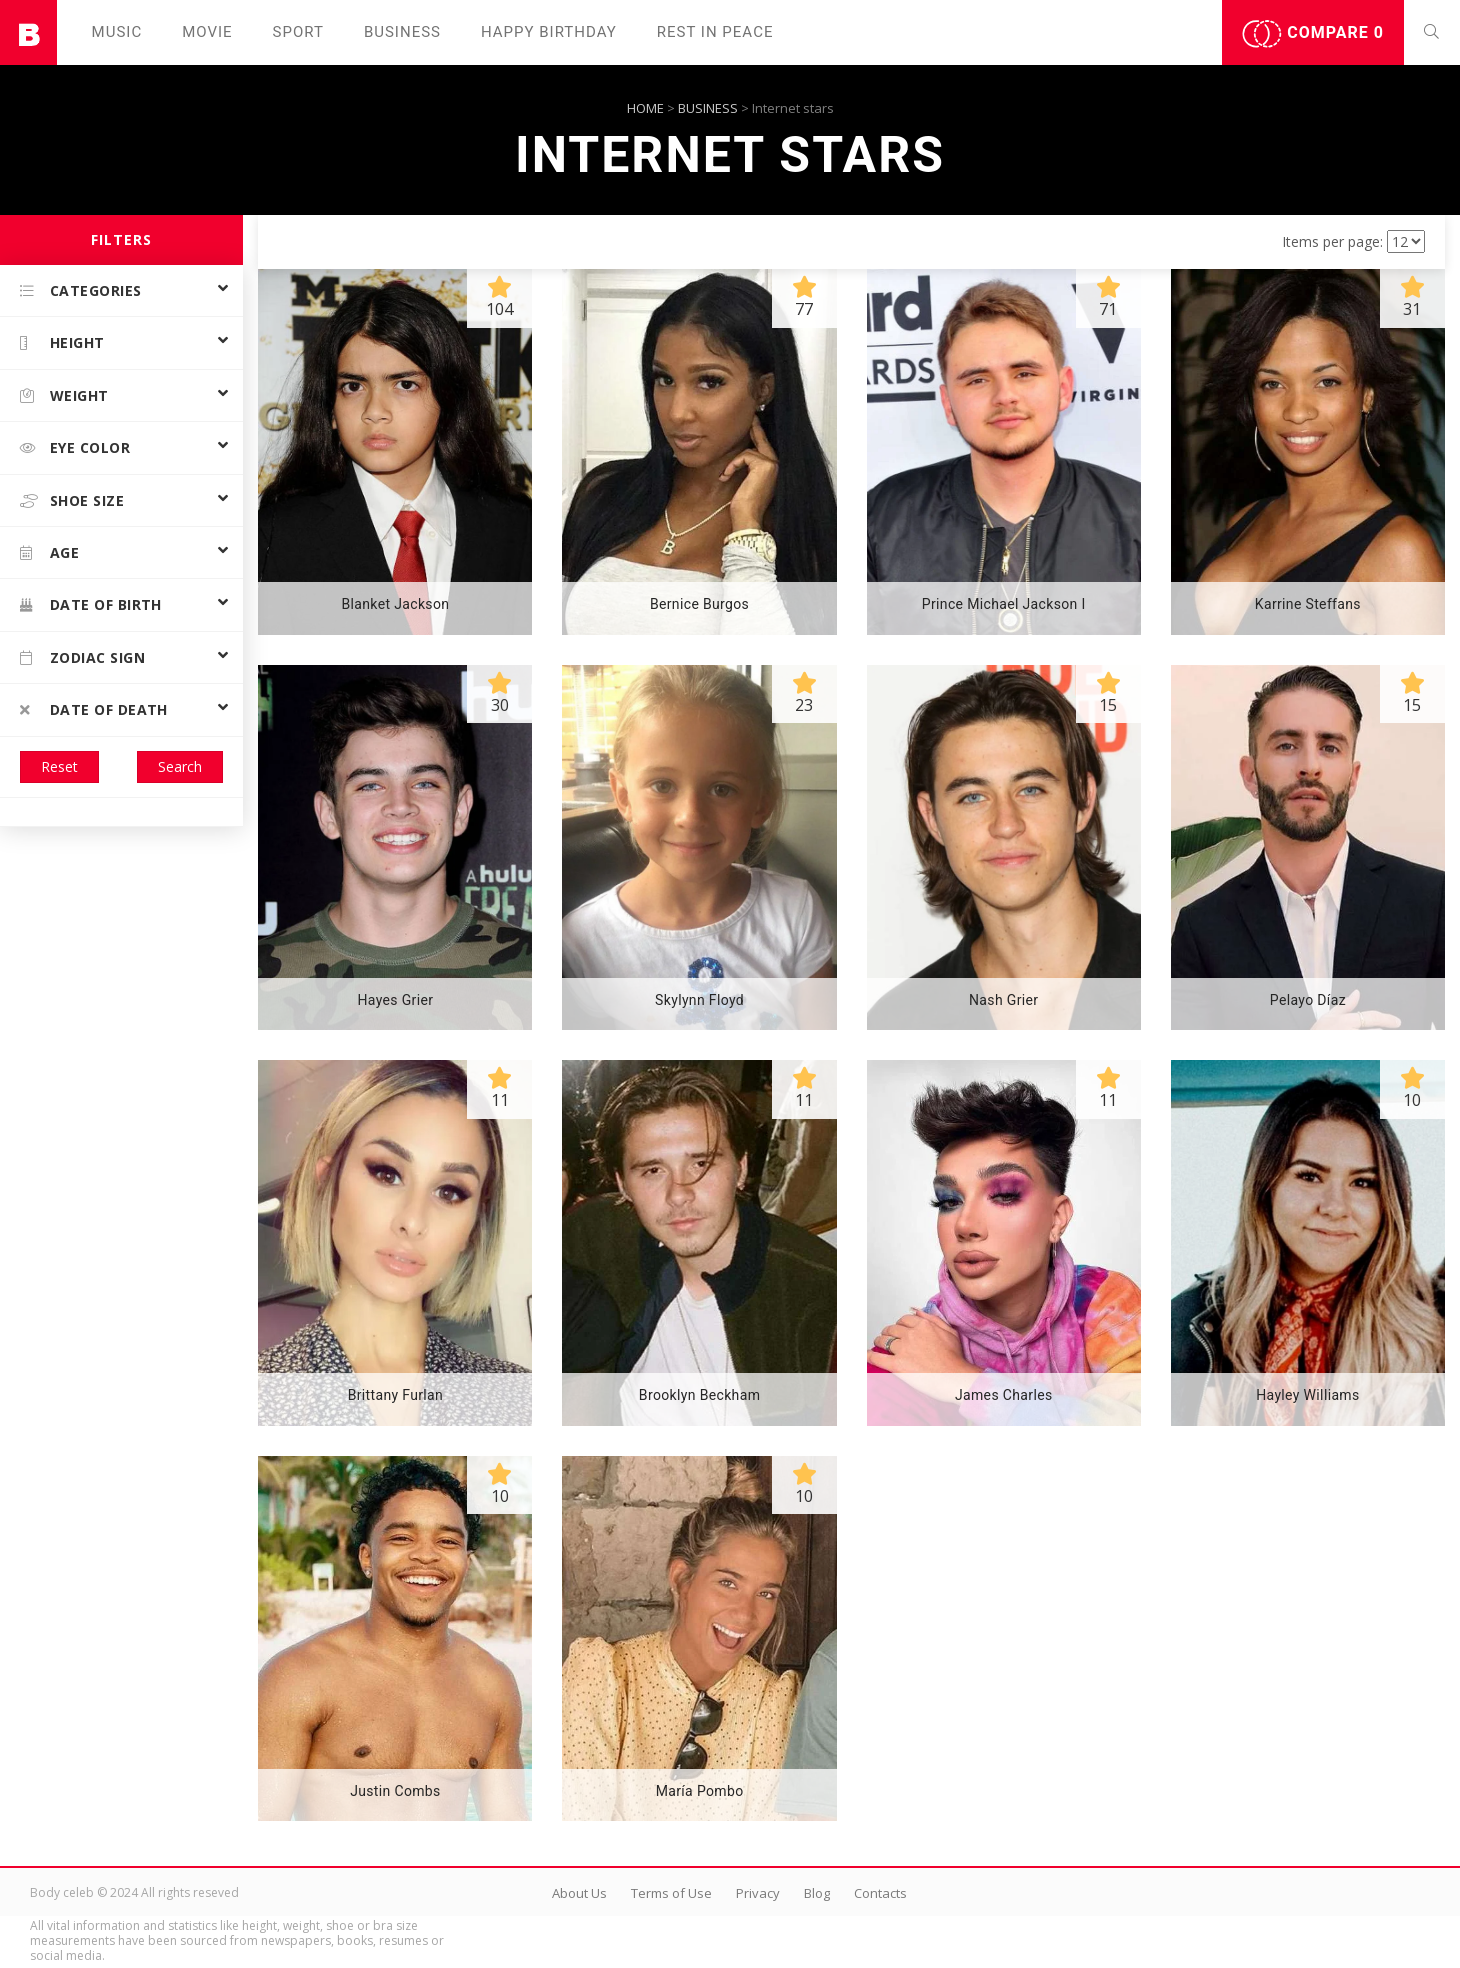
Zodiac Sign (82, 657)
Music (117, 32)
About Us (579, 1893)
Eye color (75, 447)
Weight (64, 395)
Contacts (880, 1893)
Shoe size (72, 500)
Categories (81, 290)
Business (402, 32)
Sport (298, 32)
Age (49, 552)
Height (62, 342)
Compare (1313, 34)
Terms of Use (671, 1893)
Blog (817, 1893)
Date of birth (91, 604)
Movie (207, 32)
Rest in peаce (715, 32)
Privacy (758, 1893)
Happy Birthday (549, 32)
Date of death (94, 709)
